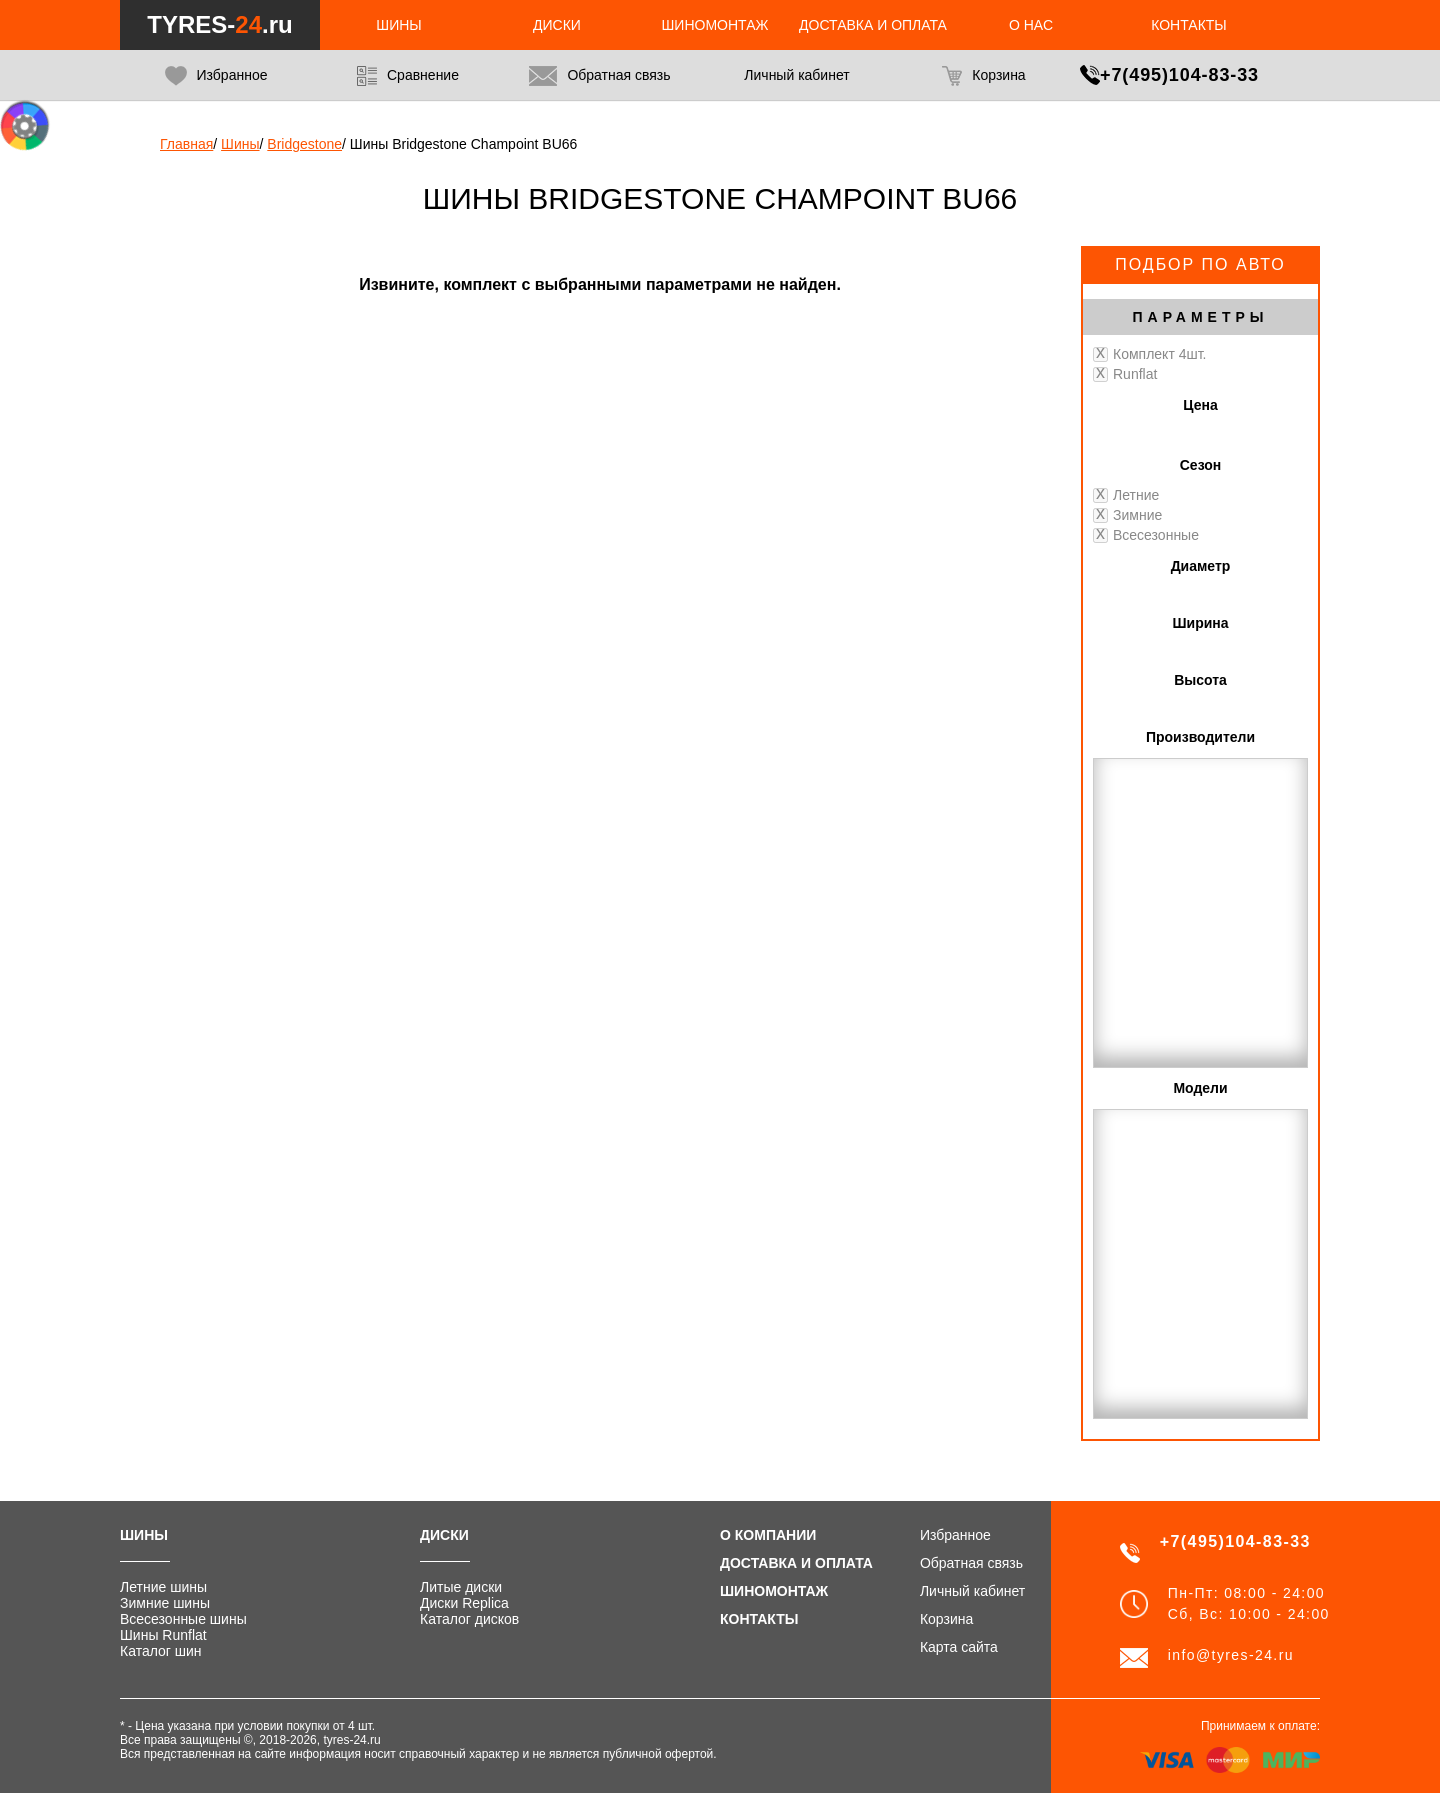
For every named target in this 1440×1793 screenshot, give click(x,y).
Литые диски (461, 1587)
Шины (398, 25)
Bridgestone (304, 144)
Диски (557, 25)
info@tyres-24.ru (1231, 1655)
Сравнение (408, 76)
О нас (1031, 25)
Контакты (1189, 25)
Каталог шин (161, 1651)
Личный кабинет (972, 1591)
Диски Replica (464, 1603)
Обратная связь (599, 76)
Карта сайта (959, 1647)
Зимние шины (165, 1603)
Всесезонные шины (183, 1619)
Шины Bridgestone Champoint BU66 (464, 144)
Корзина (983, 76)
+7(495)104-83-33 (1179, 75)
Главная (186, 144)
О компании (768, 1535)
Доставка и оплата (873, 25)
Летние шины (163, 1587)
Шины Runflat (163, 1635)
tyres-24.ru (351, 1740)
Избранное (216, 76)
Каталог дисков (469, 1619)
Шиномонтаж (715, 25)
